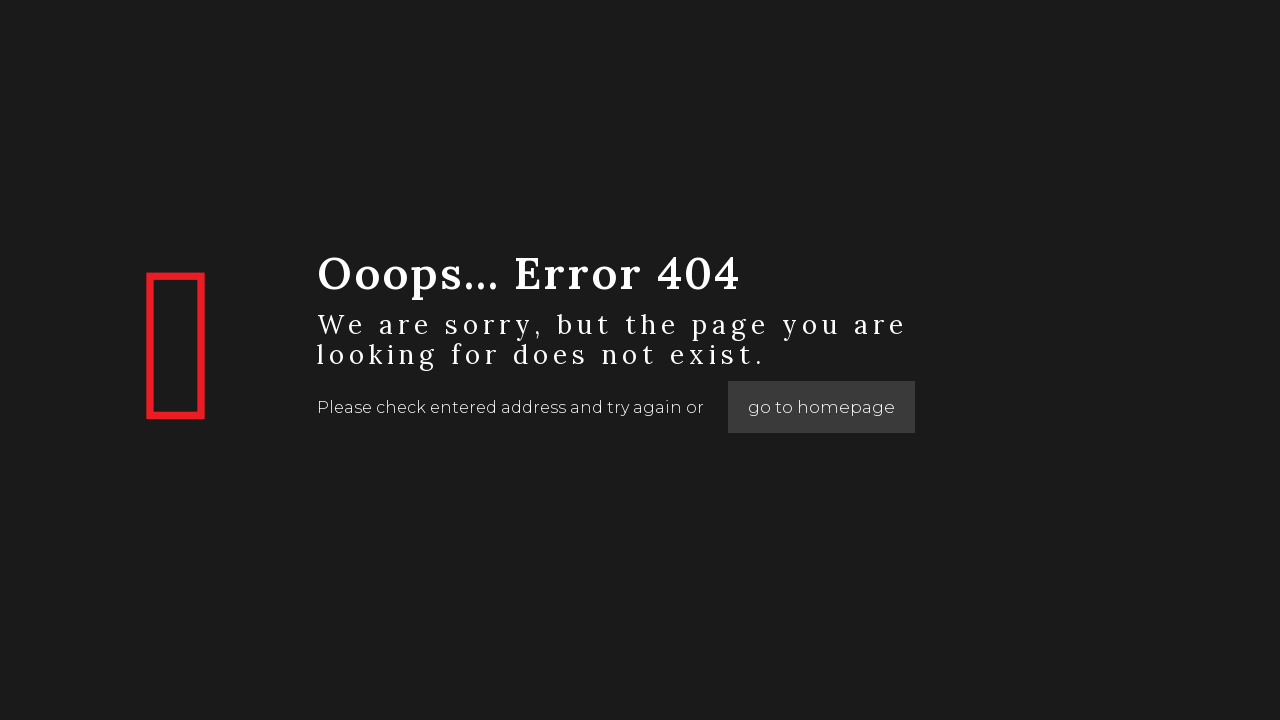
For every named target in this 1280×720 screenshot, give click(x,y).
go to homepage (821, 407)
